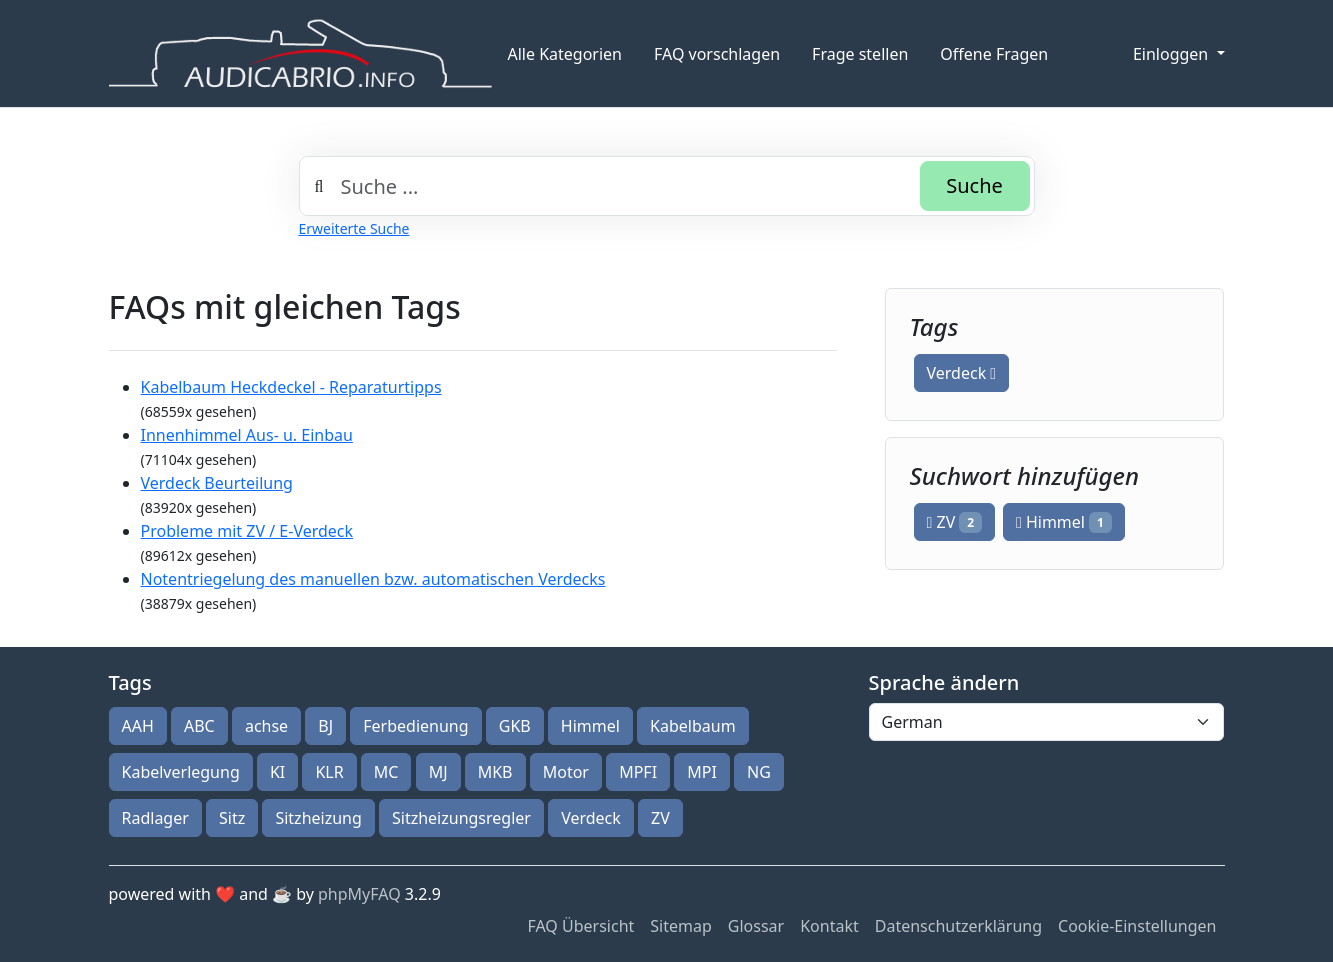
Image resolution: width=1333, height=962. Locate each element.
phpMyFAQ (359, 894)
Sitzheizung (318, 818)
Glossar (756, 926)
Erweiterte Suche (354, 228)
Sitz (232, 818)
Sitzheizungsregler (461, 818)
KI (277, 772)
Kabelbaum (693, 726)
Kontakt (829, 926)
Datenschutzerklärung (958, 926)
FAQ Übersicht (580, 926)
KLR (329, 772)
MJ (438, 772)
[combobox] (667, 186)
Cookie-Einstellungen (1137, 926)
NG (759, 772)
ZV (954, 522)
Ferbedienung (415, 726)
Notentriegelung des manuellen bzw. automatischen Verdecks (373, 579)
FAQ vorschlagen (717, 54)
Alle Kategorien (565, 54)
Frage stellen (860, 54)
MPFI (638, 772)
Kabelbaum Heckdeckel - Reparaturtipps (291, 387)
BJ (325, 726)
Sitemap (681, 926)
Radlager (155, 818)
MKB (495, 772)
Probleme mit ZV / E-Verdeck (247, 531)
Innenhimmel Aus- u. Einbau (247, 435)
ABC (199, 726)
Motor (566, 772)
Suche (974, 185)
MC (386, 772)
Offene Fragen (994, 54)
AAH (138, 726)
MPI (702, 772)
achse (266, 726)
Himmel (1064, 522)
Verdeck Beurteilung (217, 483)
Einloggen (1172, 54)
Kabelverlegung (181, 772)
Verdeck (962, 373)
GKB (515, 726)
